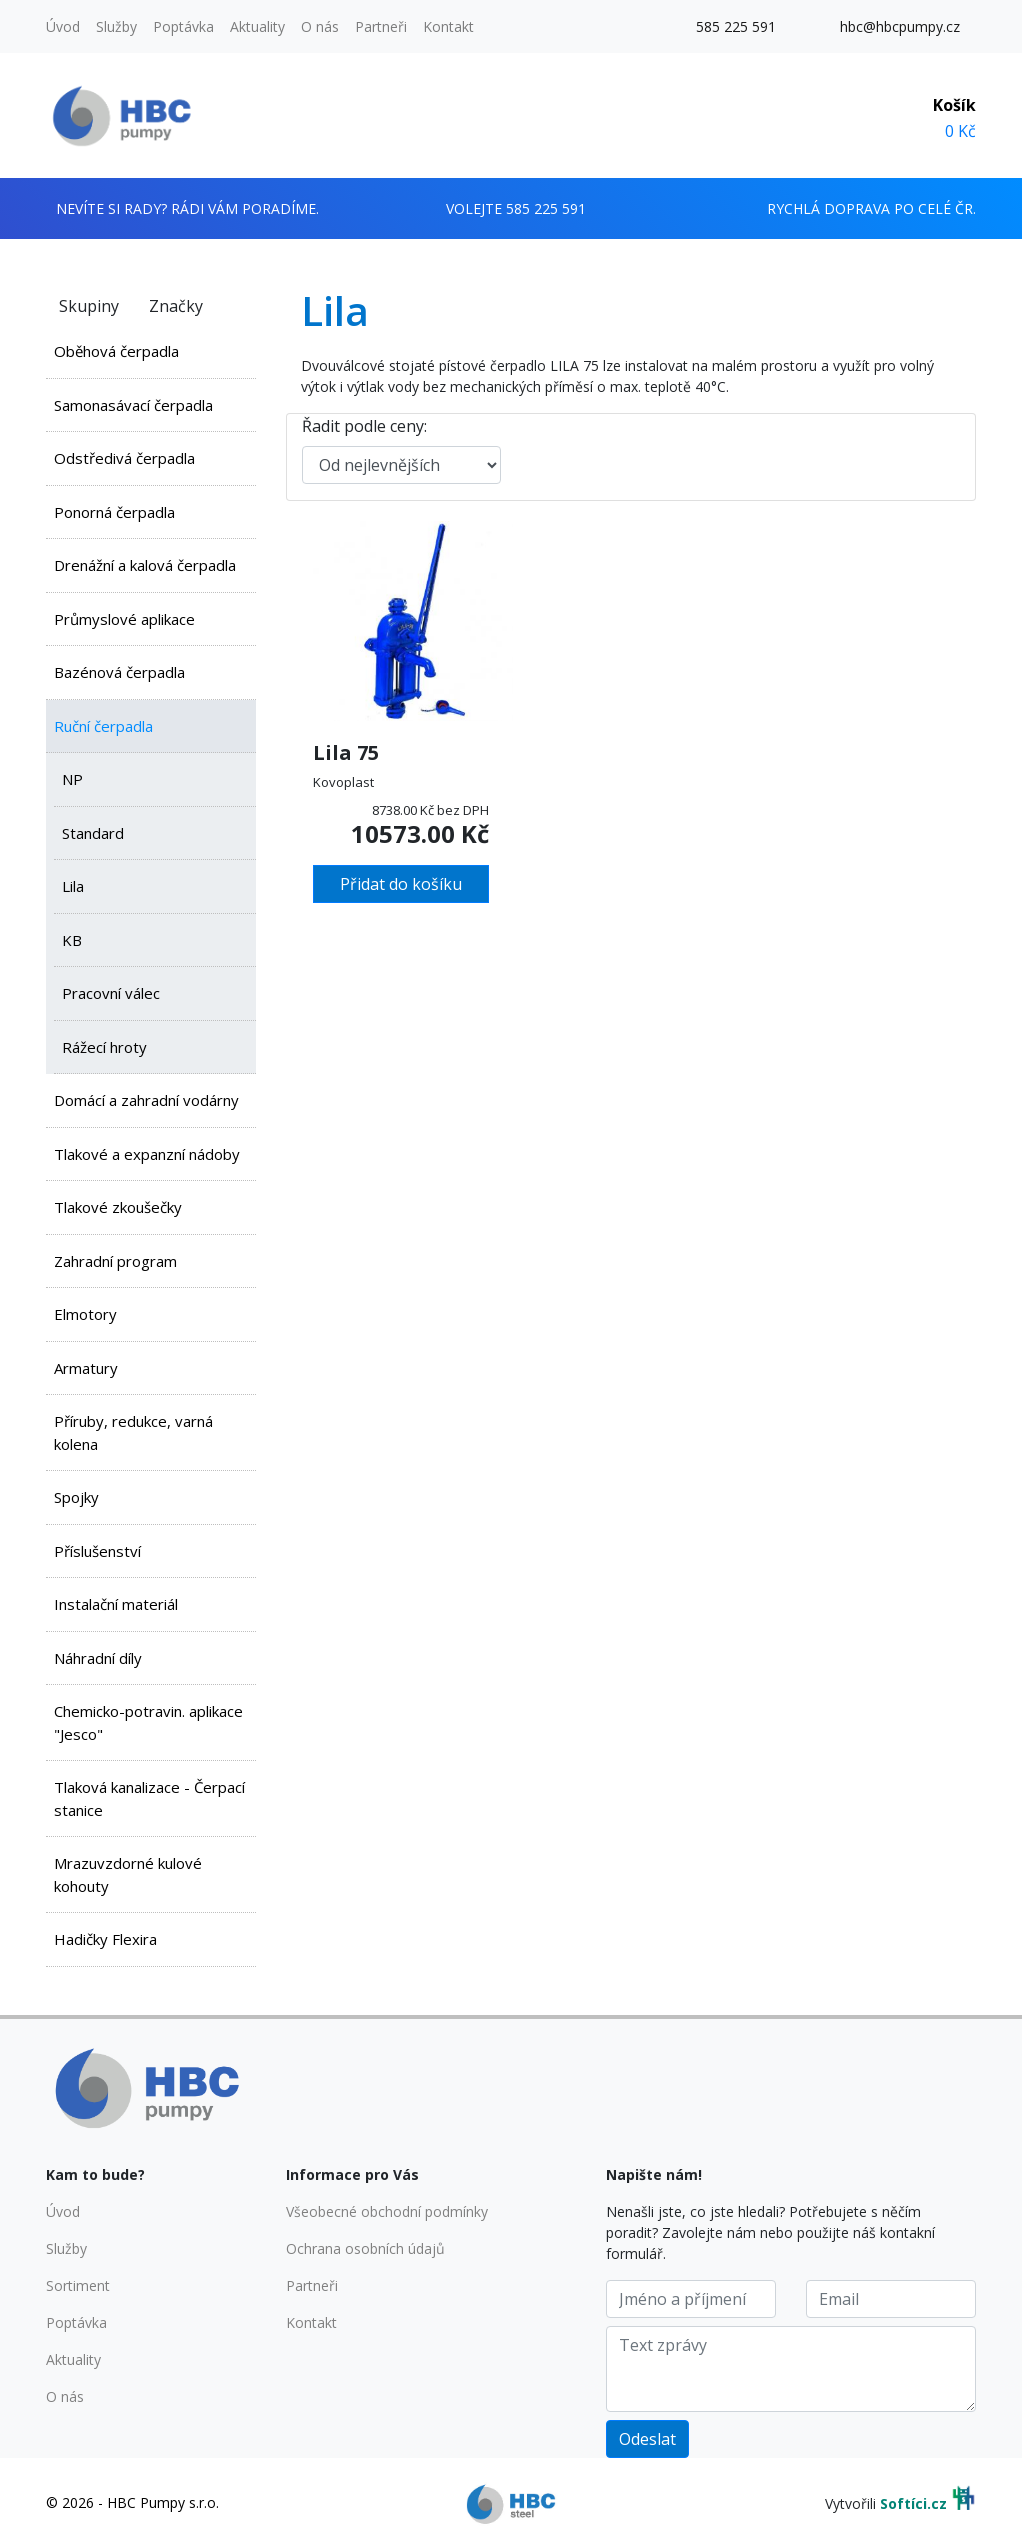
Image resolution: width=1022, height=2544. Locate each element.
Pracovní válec (111, 993)
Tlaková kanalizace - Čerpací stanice (149, 1798)
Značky (176, 306)
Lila (73, 886)
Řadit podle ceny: (364, 426)
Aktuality (257, 26)
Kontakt (448, 26)
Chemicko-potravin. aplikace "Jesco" (148, 1722)
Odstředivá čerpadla (124, 458)
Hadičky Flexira (105, 1939)
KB (72, 940)
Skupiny (89, 306)
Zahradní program (115, 1261)
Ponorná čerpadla (114, 512)
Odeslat (647, 2439)
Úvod (63, 26)
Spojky (76, 1497)
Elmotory (85, 1314)
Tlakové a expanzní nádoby (147, 1154)
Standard (93, 833)
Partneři (381, 26)
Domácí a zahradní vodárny (146, 1100)
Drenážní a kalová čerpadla (145, 565)
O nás (320, 26)
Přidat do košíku (401, 884)
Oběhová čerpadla (116, 351)
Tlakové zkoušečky (118, 1207)
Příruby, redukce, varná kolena (133, 1432)
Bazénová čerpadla (119, 672)
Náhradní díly (98, 1658)
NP (72, 779)
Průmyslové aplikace (124, 619)
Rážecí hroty (104, 1047)
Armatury (86, 1368)
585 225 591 (736, 26)
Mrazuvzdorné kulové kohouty (128, 1874)
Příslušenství (97, 1551)
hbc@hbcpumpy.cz (900, 26)
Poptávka (183, 26)
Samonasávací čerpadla (133, 405)
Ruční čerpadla (103, 726)
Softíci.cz (913, 2503)
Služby (116, 26)
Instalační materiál (116, 1604)
